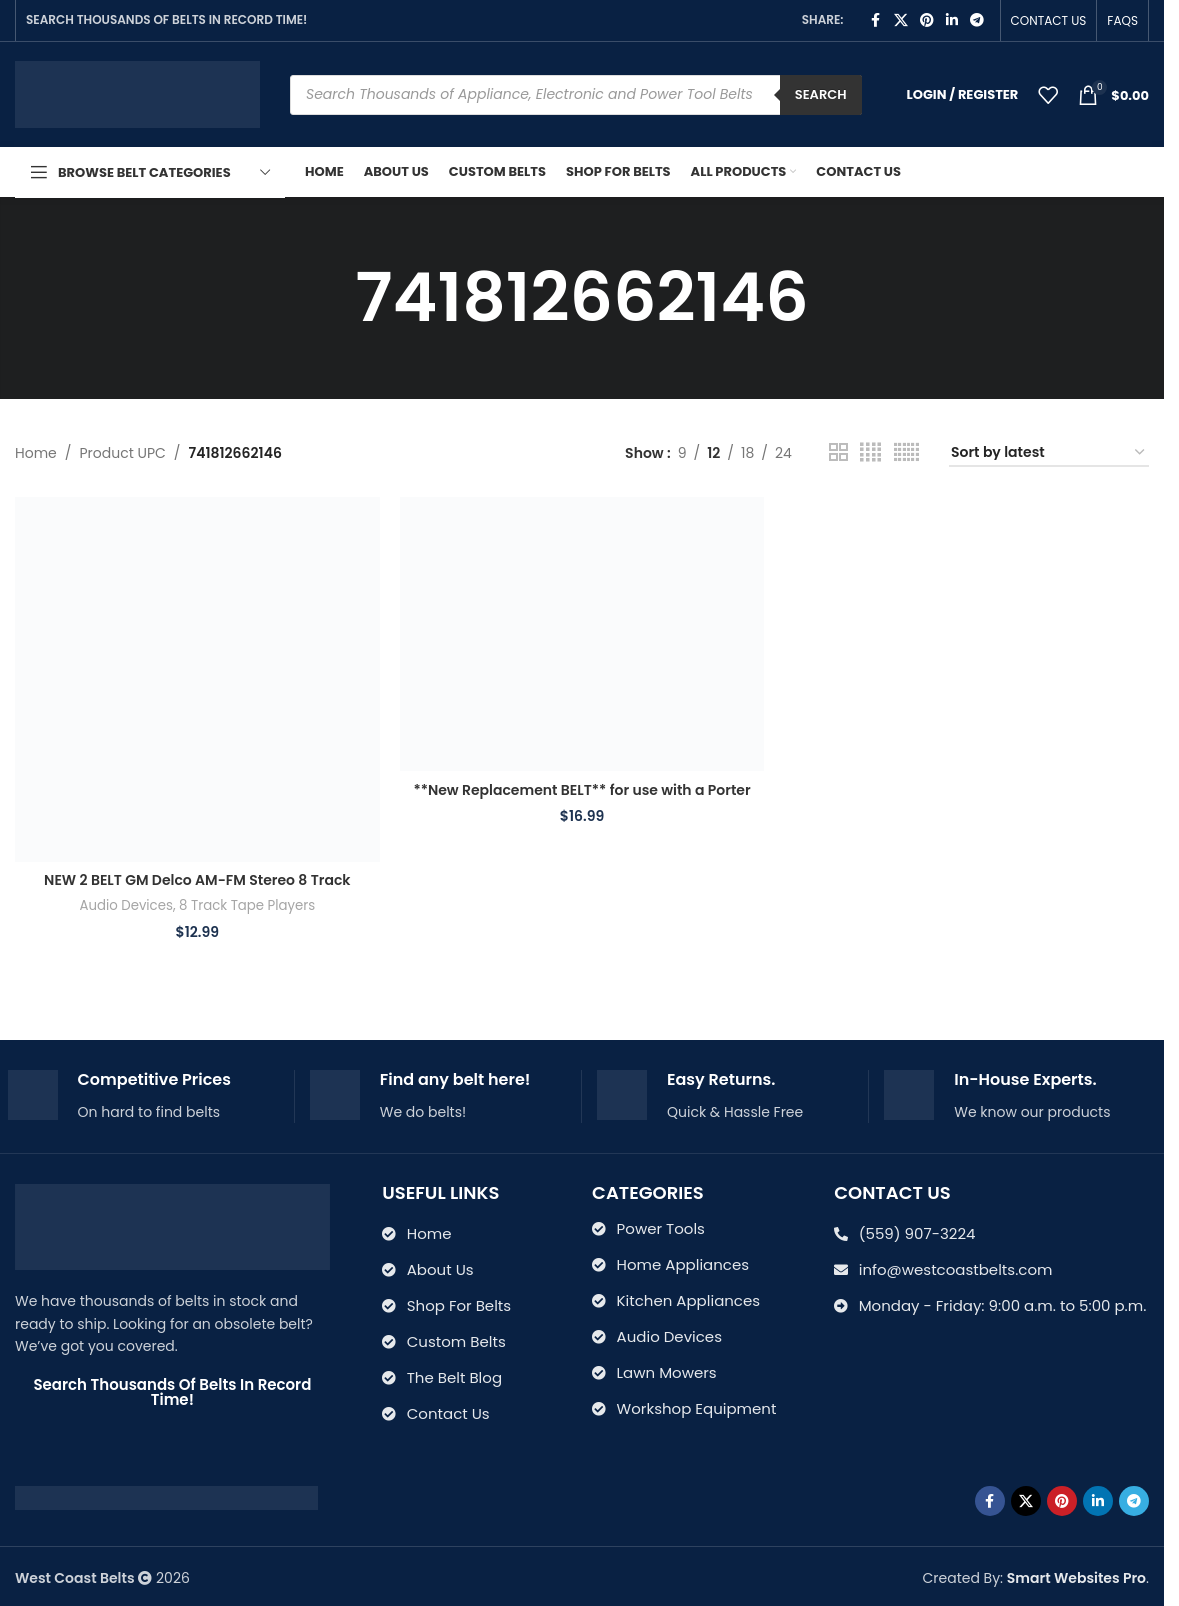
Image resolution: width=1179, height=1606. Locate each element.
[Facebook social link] (876, 20)
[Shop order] (1049, 453)
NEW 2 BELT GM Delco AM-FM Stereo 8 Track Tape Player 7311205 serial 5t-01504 (197, 890)
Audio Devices (125, 905)
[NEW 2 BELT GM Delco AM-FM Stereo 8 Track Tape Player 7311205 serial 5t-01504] (197, 679)
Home (36, 453)
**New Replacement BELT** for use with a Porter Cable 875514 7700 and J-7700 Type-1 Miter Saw (582, 800)
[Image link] (166, 1497)
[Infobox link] (143, 1096)
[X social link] (901, 20)
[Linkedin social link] (952, 20)
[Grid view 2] (838, 452)
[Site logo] (137, 93)
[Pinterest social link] (927, 20)
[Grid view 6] (906, 452)
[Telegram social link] (977, 20)
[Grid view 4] (870, 452)
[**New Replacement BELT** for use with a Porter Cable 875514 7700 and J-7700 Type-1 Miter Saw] (582, 634)
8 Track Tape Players (247, 905)
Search (821, 94)
